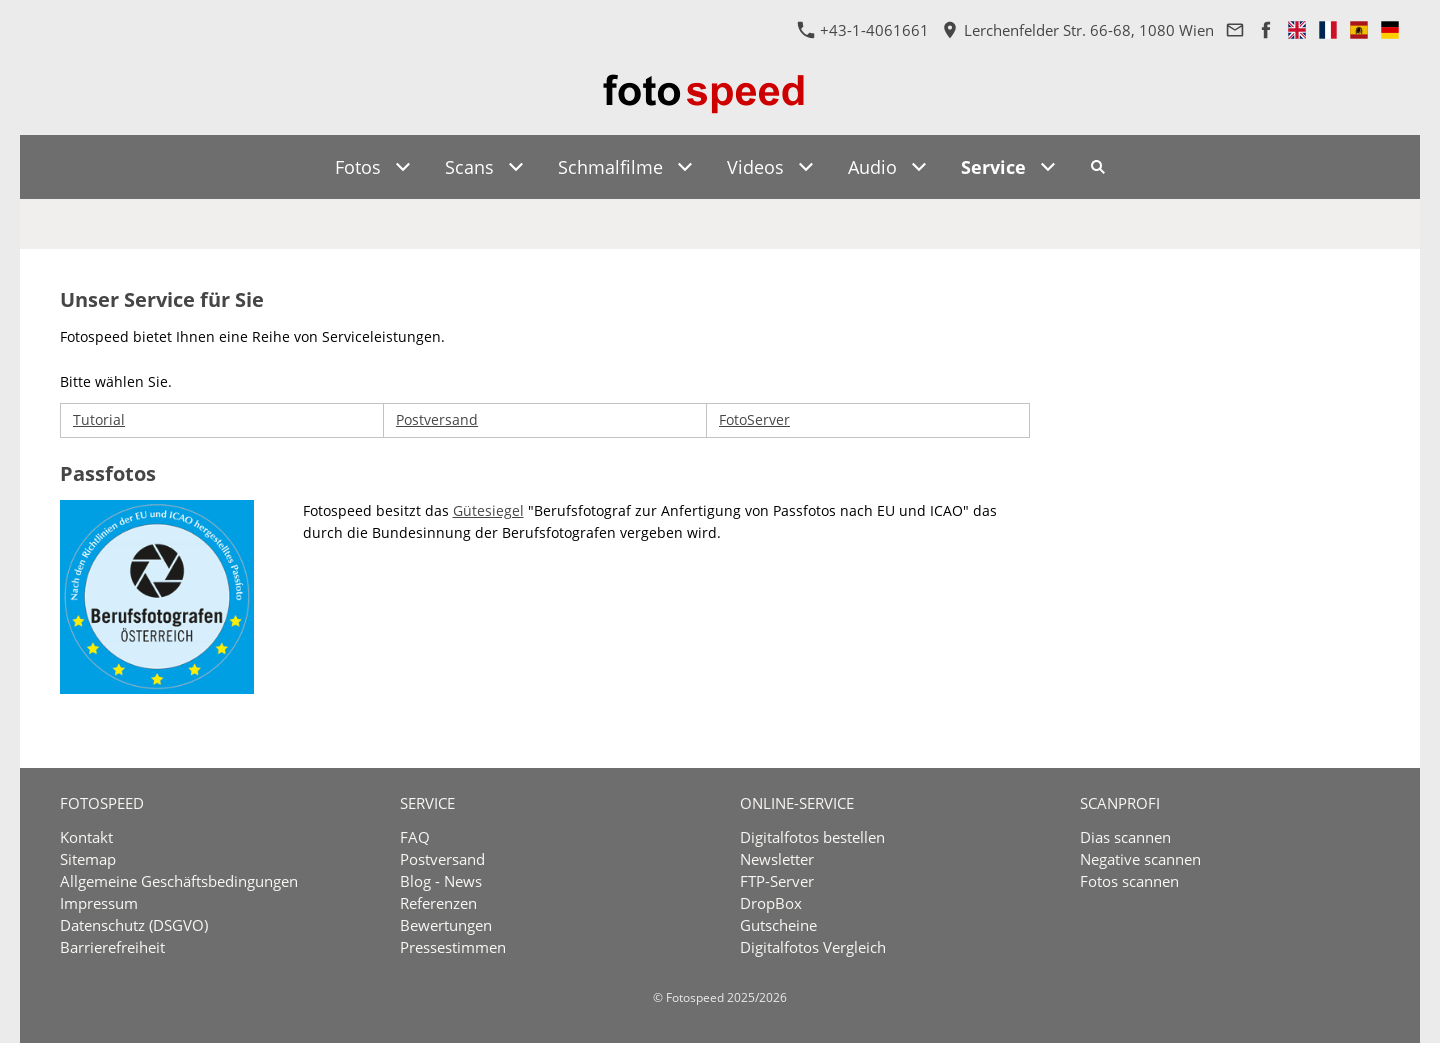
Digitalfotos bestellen (812, 837)
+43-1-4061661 (863, 30)
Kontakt (86, 837)
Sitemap (88, 859)
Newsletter (777, 859)
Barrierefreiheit (112, 947)
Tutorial (99, 419)
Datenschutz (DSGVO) (134, 925)
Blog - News (441, 881)
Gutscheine (778, 925)
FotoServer (754, 419)
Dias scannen (1125, 837)
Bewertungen (446, 925)
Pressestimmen (453, 947)
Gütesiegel (488, 510)
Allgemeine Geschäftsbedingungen (179, 881)
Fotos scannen (1129, 881)
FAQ (415, 837)
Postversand (437, 419)
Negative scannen (1140, 859)
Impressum (99, 903)
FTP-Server (777, 881)
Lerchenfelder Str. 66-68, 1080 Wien (1078, 30)
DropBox (771, 903)
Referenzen (438, 903)
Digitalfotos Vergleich (813, 947)
